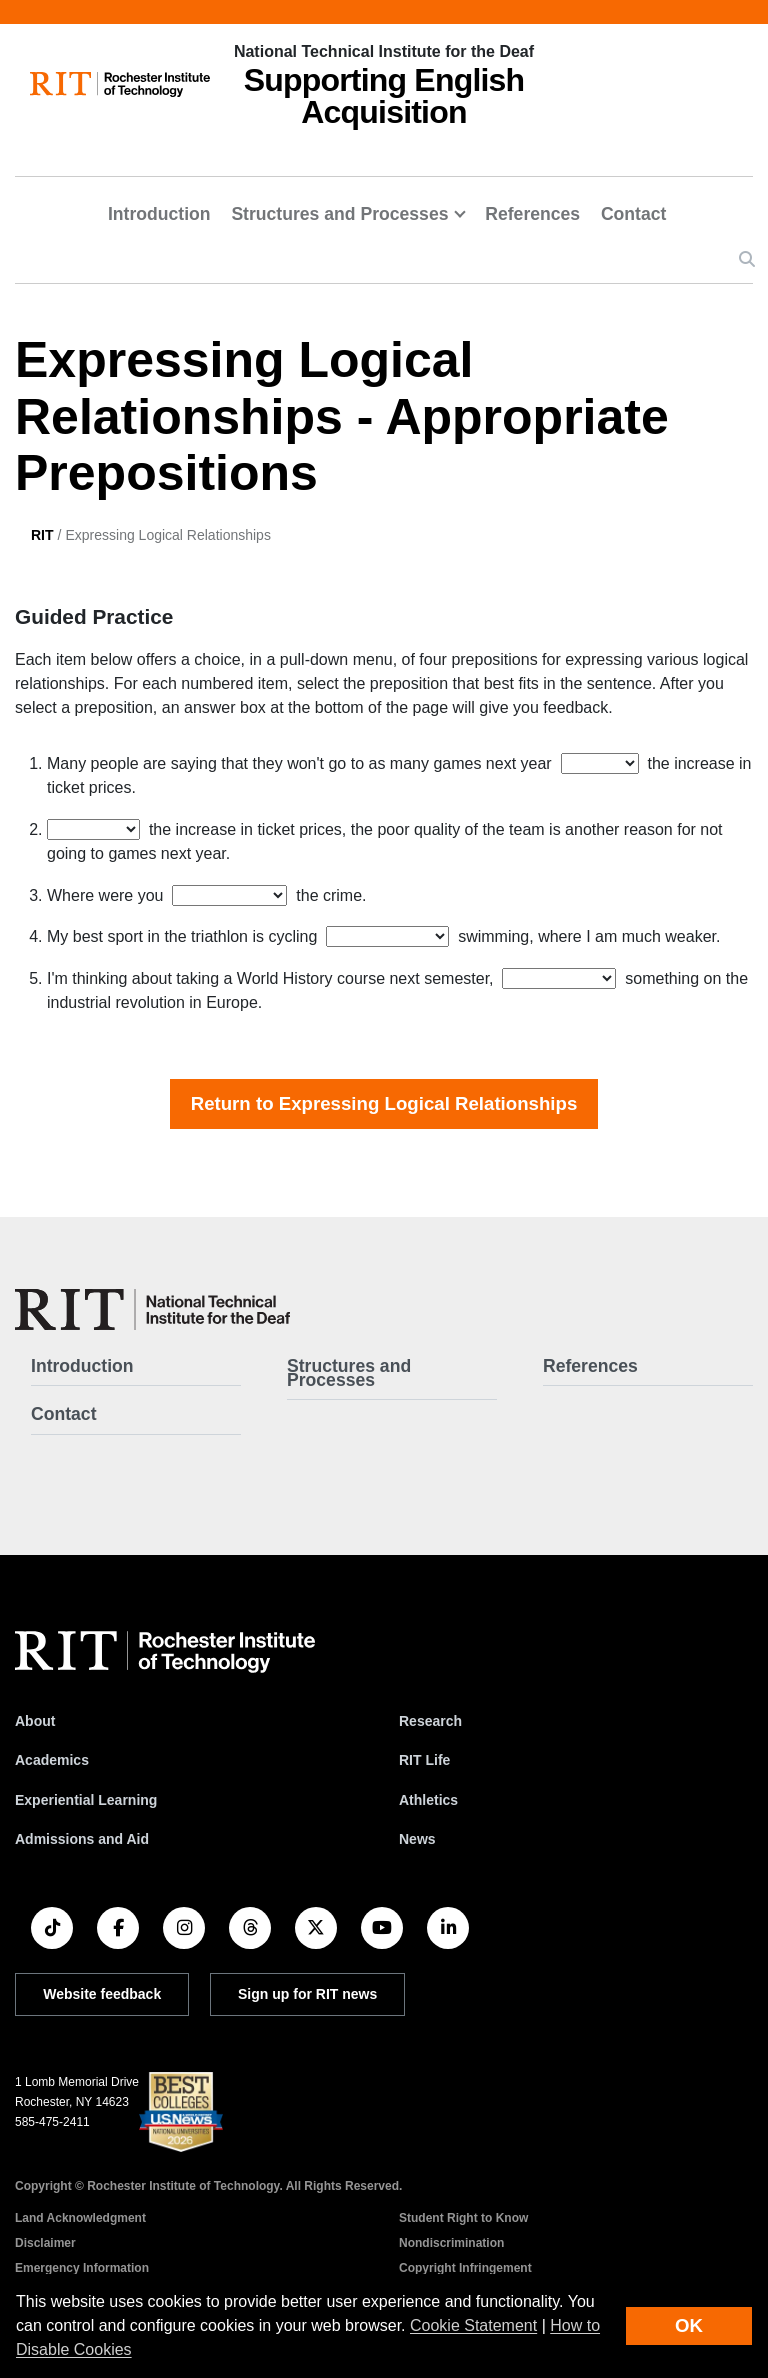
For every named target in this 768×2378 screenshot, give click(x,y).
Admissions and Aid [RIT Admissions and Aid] (82, 1839)
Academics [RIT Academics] (52, 1760)
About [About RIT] (35, 1721)
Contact (634, 214)
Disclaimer (45, 2243)
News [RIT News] (417, 1839)
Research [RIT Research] (430, 1721)
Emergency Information (82, 2268)
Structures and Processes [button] (339, 214)
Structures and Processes (349, 1373)
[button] (747, 260)
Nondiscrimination (451, 2243)
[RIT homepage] (120, 84)
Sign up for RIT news (307, 1994)
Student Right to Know (463, 2218)
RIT (42, 535)
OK (689, 2325)
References (532, 214)
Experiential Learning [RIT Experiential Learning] (86, 1800)
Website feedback (102, 1994)
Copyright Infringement (465, 2268)
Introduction (159, 214)
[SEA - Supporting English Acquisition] (152, 1309)
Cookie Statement (473, 2325)
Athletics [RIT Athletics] (428, 1800)
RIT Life (424, 1760)
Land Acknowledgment (80, 2218)
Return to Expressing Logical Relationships (384, 1103)
